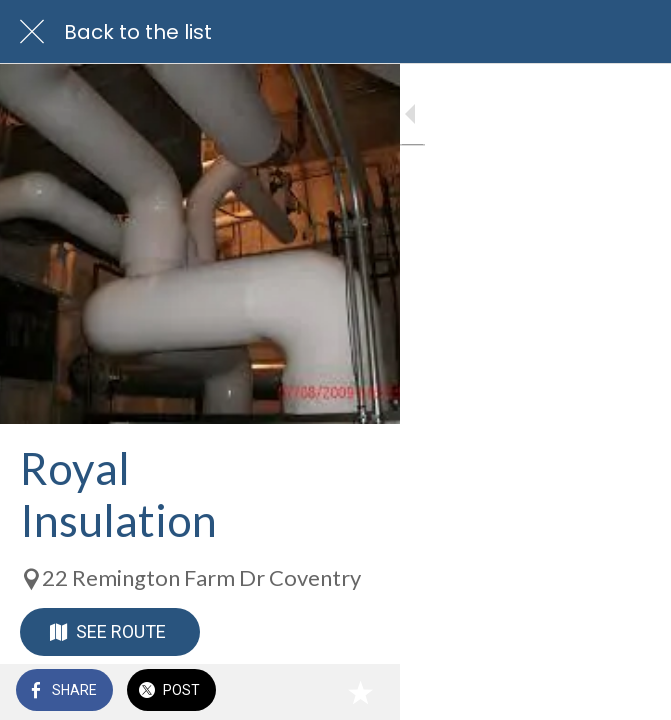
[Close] (32, 32)
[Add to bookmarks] (631, 692)
